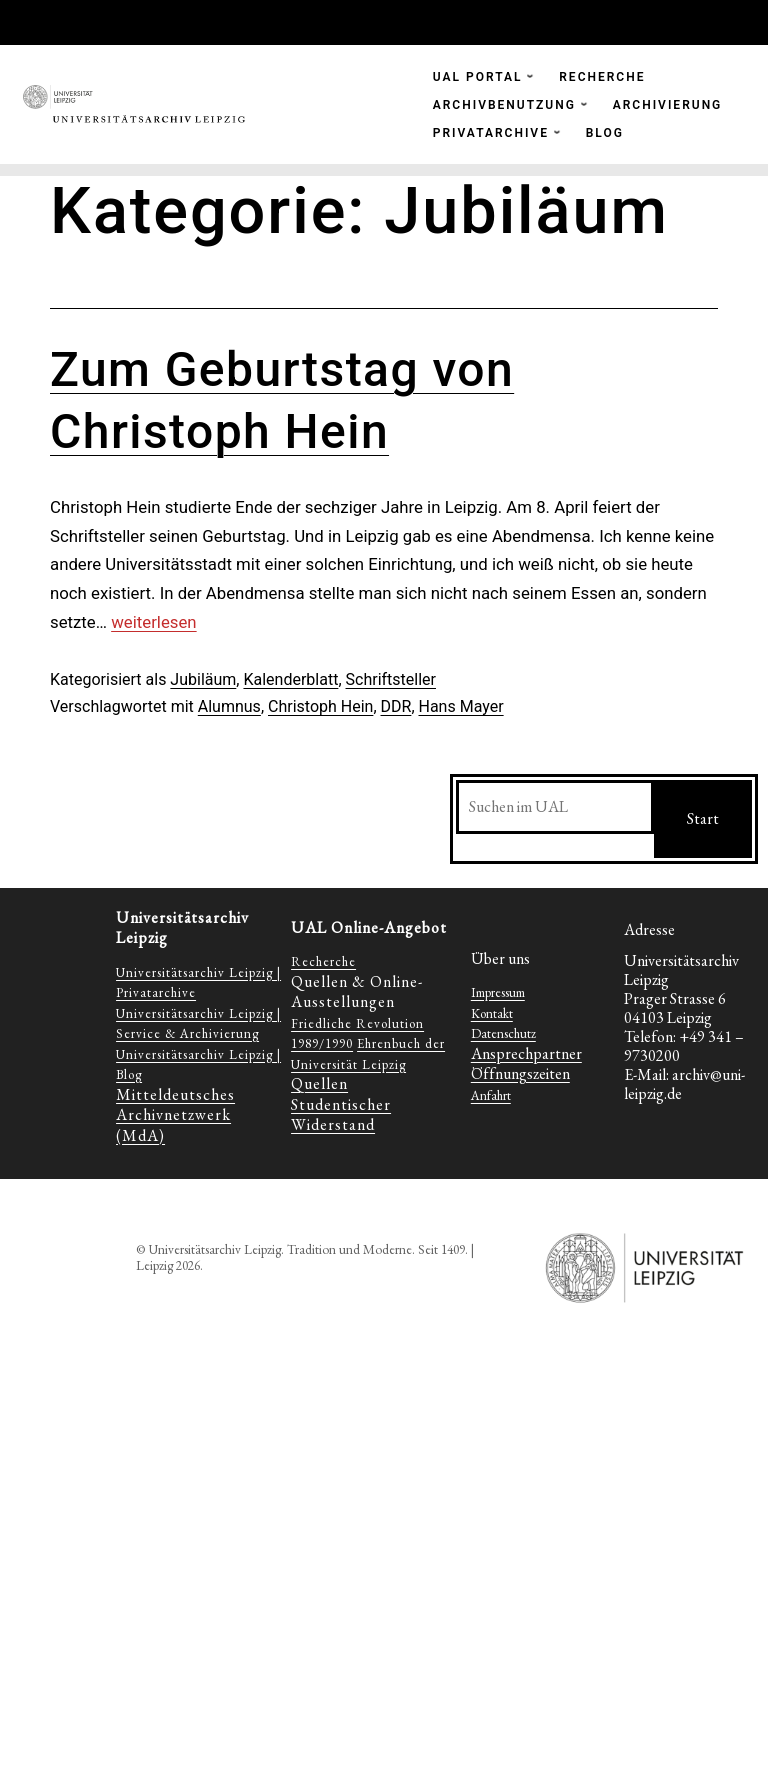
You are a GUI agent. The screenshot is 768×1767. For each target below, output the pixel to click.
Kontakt (492, 1013)
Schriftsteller (391, 679)
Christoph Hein (320, 706)
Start (703, 818)
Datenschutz (503, 1033)
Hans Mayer (461, 706)
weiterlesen (153, 622)
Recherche (323, 961)
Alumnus (229, 706)
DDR (396, 706)
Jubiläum (203, 679)
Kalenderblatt (290, 679)
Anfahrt (491, 1095)
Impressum (498, 992)
